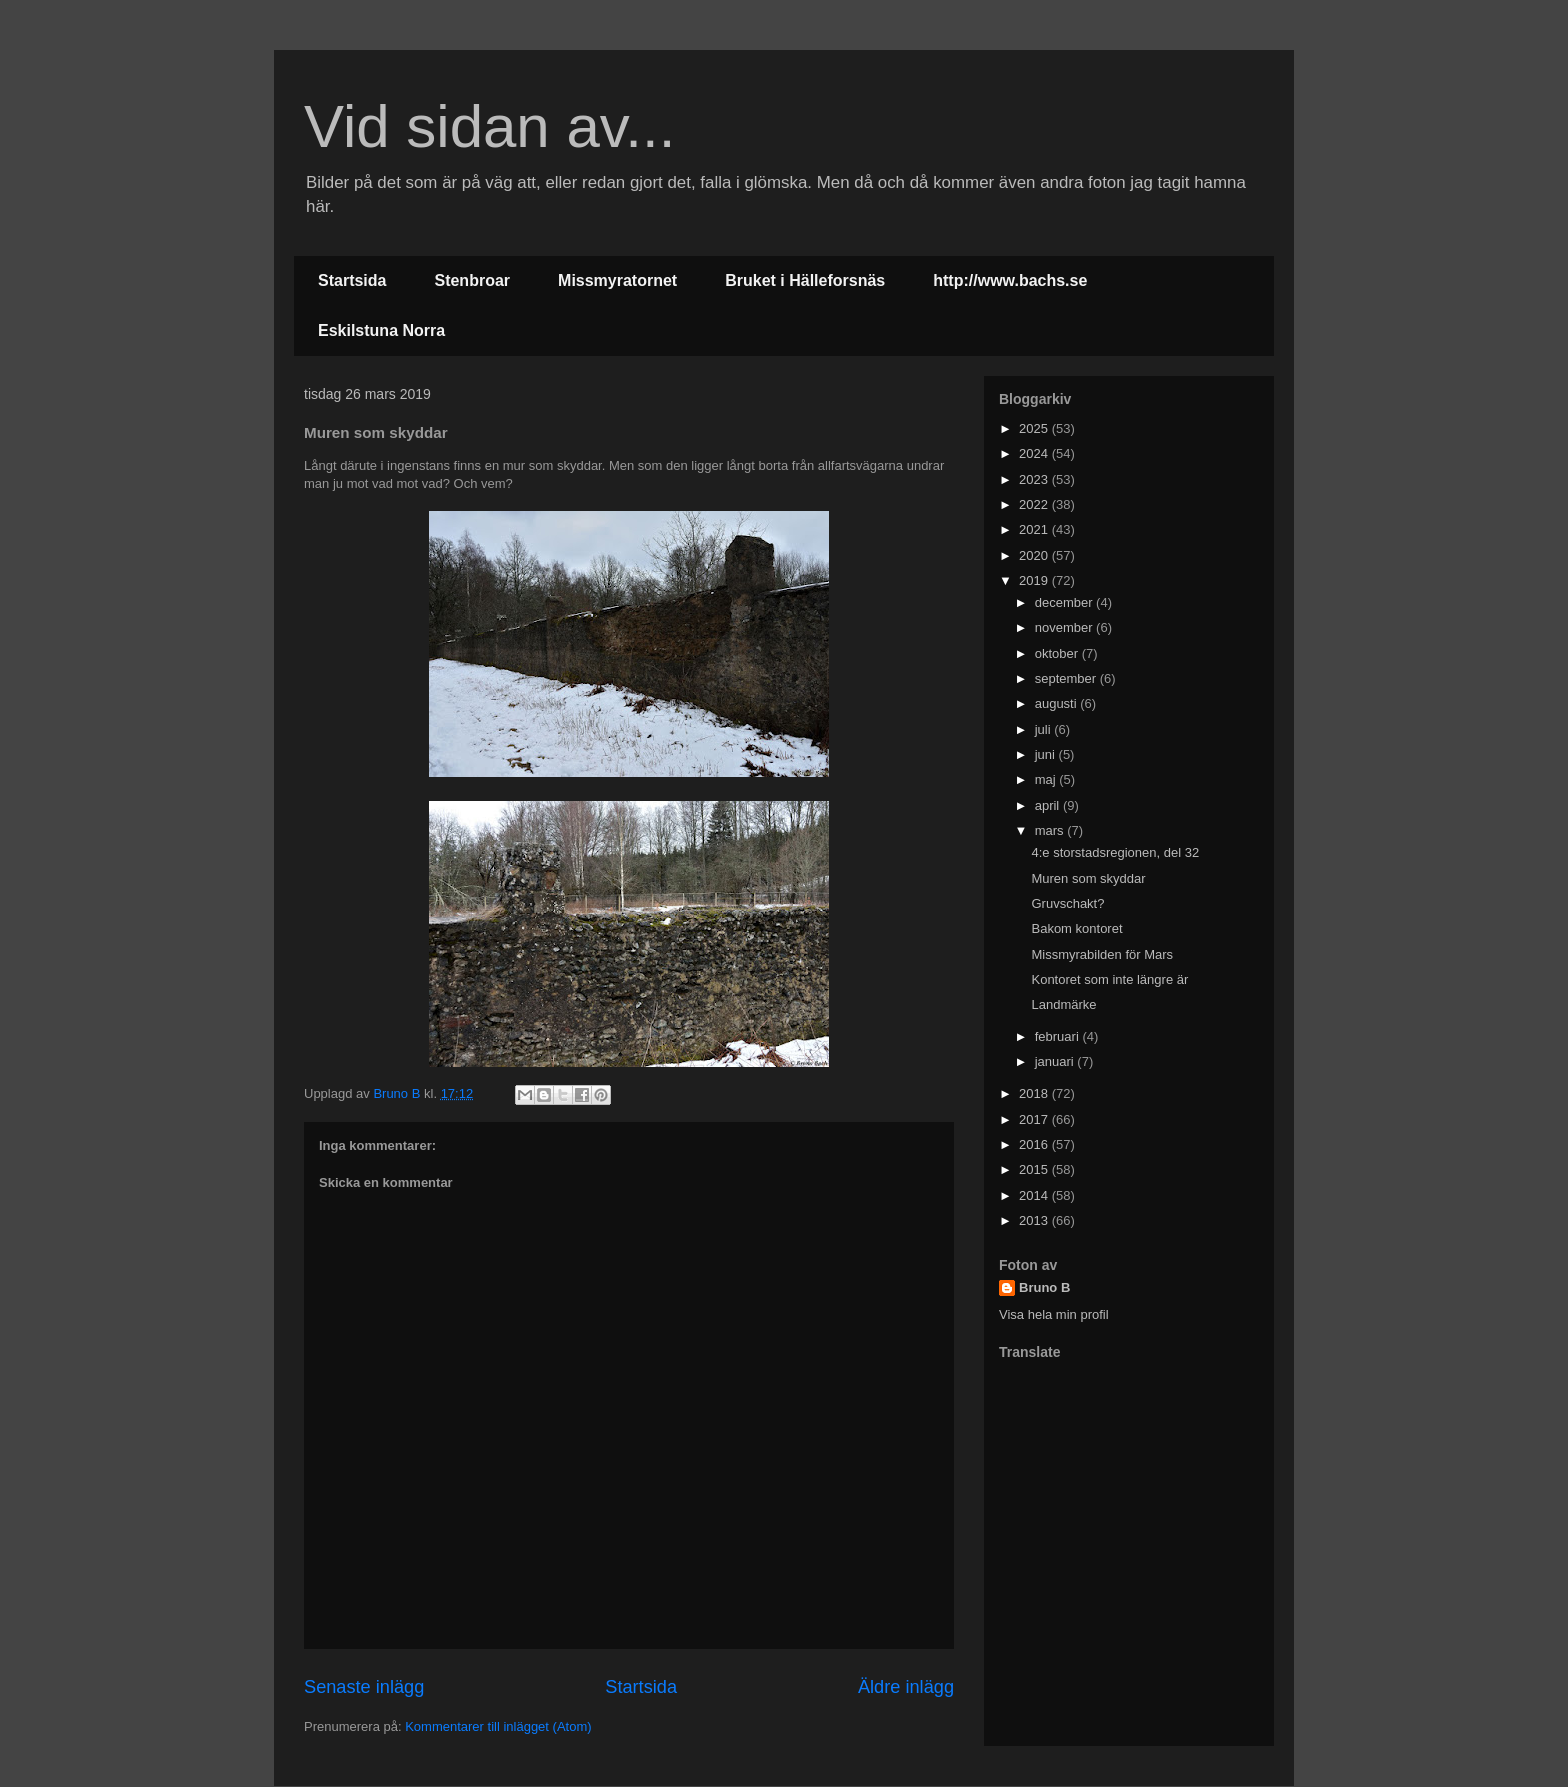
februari (1059, 1036)
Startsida (352, 280)
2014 (1035, 1195)
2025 (1035, 428)
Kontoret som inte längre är (1109, 979)
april (1049, 805)
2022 (1035, 504)
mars (1051, 830)
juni (1047, 754)
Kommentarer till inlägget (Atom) (498, 1726)
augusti (1058, 703)
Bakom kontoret (1076, 928)
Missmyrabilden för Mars (1102, 954)
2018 (1035, 1093)
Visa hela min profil (1054, 1314)
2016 (1035, 1144)
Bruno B (1044, 1287)
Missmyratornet (617, 280)
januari (1056, 1061)
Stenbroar (472, 280)
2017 (1035, 1119)
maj (1047, 779)
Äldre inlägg (906, 1687)
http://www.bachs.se (1010, 280)
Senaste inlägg (364, 1687)
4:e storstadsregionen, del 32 (1115, 852)
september (1067, 678)
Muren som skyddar (1088, 878)
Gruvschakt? (1067, 903)
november (1065, 627)
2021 (1035, 529)
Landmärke (1063, 1004)
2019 (1035, 580)
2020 (1035, 555)
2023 (1035, 479)
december (1065, 602)
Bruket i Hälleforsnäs (805, 280)
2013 (1035, 1220)
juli (1045, 729)
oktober (1058, 653)
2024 (1035, 453)
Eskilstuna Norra (381, 330)
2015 (1035, 1169)
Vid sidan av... (489, 126)
